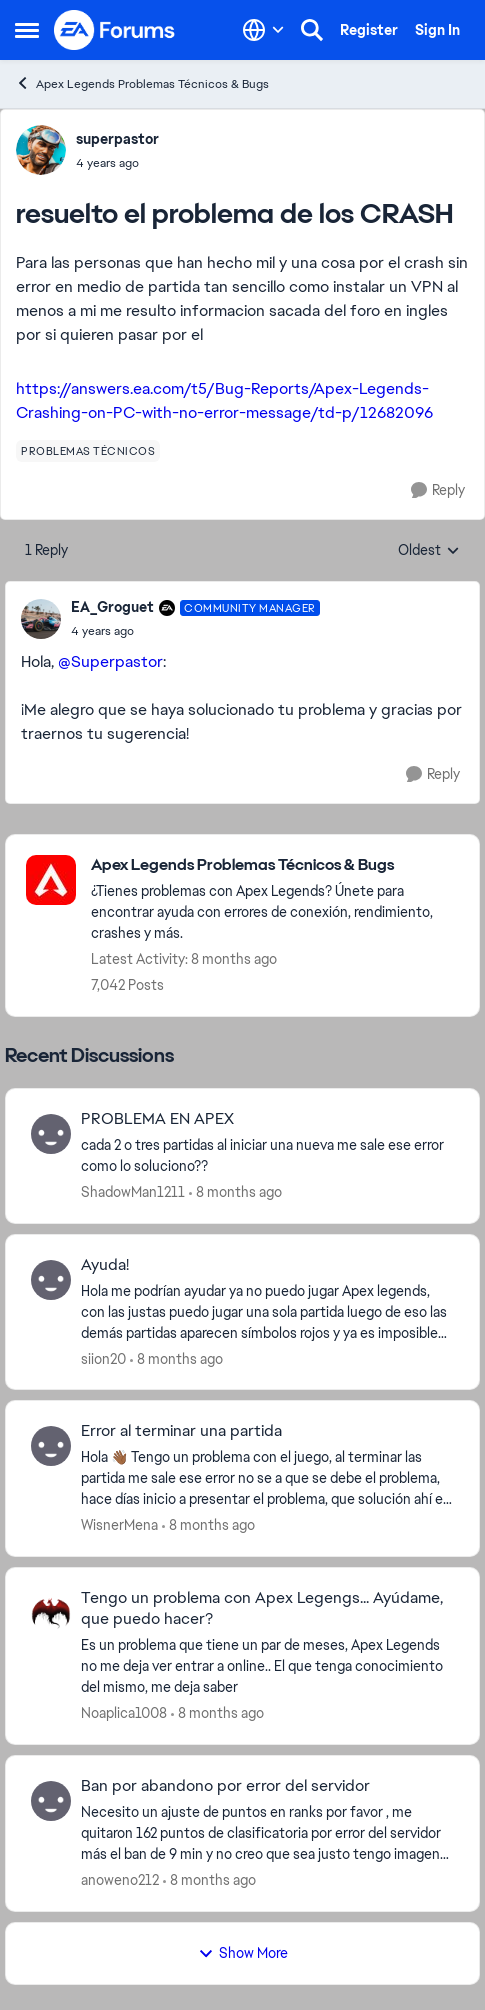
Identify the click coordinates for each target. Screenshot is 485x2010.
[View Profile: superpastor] (41, 150)
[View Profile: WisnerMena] (51, 1446)
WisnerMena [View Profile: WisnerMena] (119, 1525)
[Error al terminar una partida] (267, 1478)
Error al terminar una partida (181, 1431)
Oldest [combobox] (429, 551)
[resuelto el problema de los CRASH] (195, 631)
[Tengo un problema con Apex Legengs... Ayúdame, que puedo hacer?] (267, 1666)
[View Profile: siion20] (51, 1280)
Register (369, 30)
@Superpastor (110, 661)
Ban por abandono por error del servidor (225, 1786)
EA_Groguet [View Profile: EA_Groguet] (112, 607)
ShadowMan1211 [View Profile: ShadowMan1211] (133, 1192)
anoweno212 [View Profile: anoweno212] (120, 1880)
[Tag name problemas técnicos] (88, 451)
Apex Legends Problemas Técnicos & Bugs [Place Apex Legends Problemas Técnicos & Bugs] (142, 83)
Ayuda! (105, 1265)
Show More (243, 1953)
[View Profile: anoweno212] (51, 1801)
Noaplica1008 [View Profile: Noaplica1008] (124, 1713)
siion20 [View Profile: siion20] (103, 1358)
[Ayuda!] (267, 1311)
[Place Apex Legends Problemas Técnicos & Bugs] (275, 865)
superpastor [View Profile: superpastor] (117, 139)
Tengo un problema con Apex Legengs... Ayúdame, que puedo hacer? (262, 1608)
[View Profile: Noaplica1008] (51, 1613)
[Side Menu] (27, 30)
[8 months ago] (235, 1192)
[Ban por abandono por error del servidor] (267, 1833)
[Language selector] (263, 30)
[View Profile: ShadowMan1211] (51, 1134)
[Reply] (438, 490)
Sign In (437, 30)
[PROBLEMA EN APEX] (267, 1156)
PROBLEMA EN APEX (157, 1119)
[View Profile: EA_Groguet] (41, 619)
